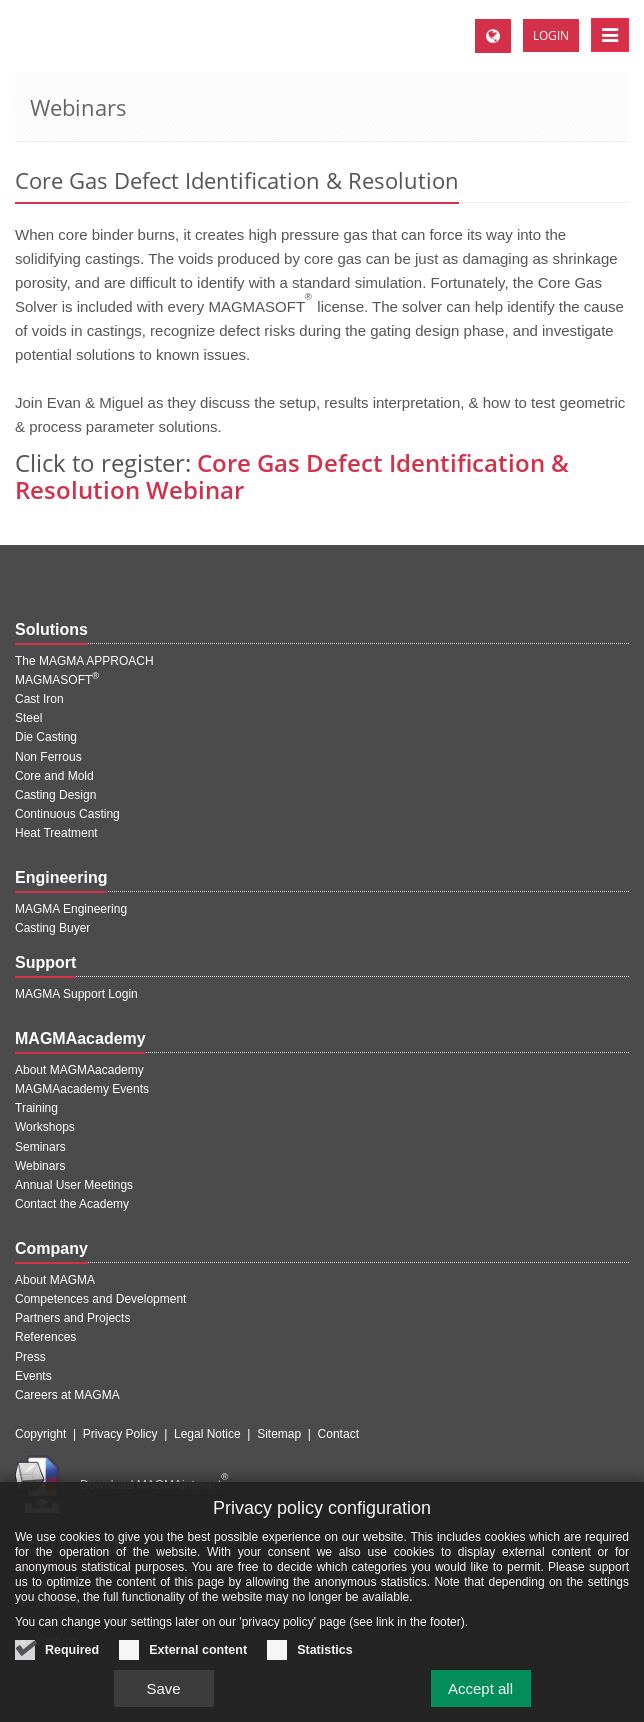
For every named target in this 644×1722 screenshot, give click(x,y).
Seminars (40, 1147)
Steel (28, 718)
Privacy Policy (120, 1434)
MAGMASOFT (57, 680)
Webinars (40, 1166)
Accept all (480, 1689)
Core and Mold (54, 776)
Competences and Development (100, 1299)
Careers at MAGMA (67, 1395)
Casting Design (55, 795)
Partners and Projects (72, 1318)
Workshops (45, 1127)
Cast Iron (39, 699)
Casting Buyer (52, 928)
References (45, 1337)
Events (33, 1376)
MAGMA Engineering (71, 909)
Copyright (40, 1434)
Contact (338, 1434)
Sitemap (279, 1434)
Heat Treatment (56, 833)
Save (163, 1689)
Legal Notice (207, 1434)
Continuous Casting (67, 814)
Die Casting (46, 737)
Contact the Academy (72, 1204)
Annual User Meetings (74, 1185)
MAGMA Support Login (76, 994)
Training (36, 1108)
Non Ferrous (48, 757)
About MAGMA (55, 1280)
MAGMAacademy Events (82, 1089)
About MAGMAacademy (79, 1070)
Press (30, 1357)
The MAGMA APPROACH (84, 661)
